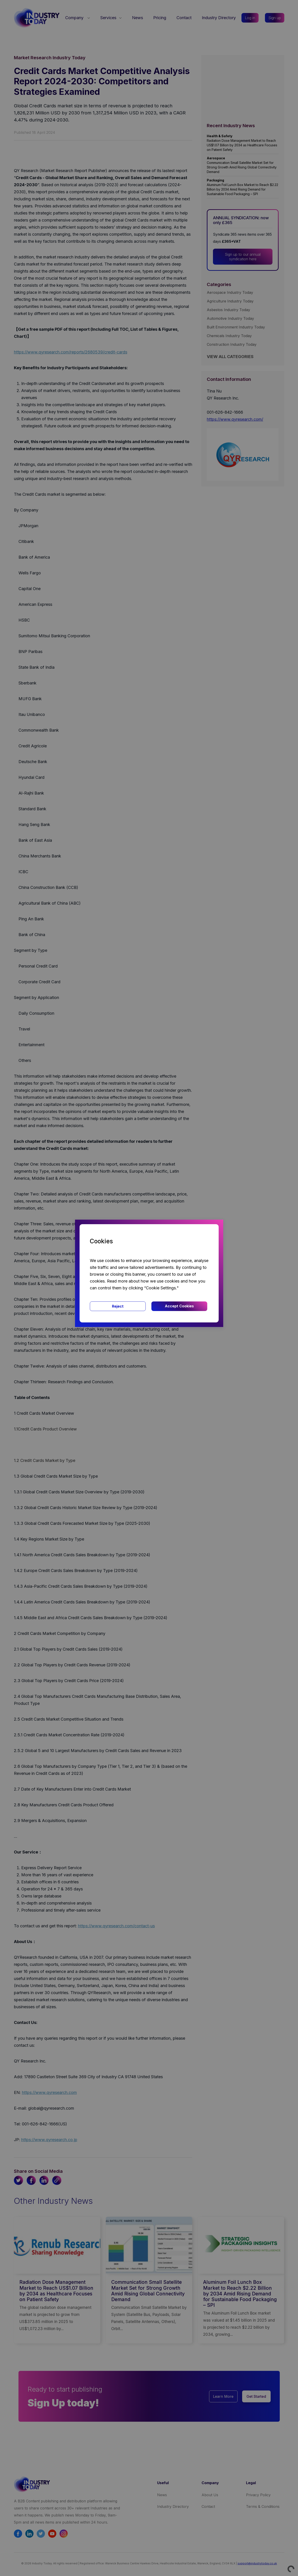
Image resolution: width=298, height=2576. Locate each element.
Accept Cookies (179, 1306)
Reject (118, 1306)
